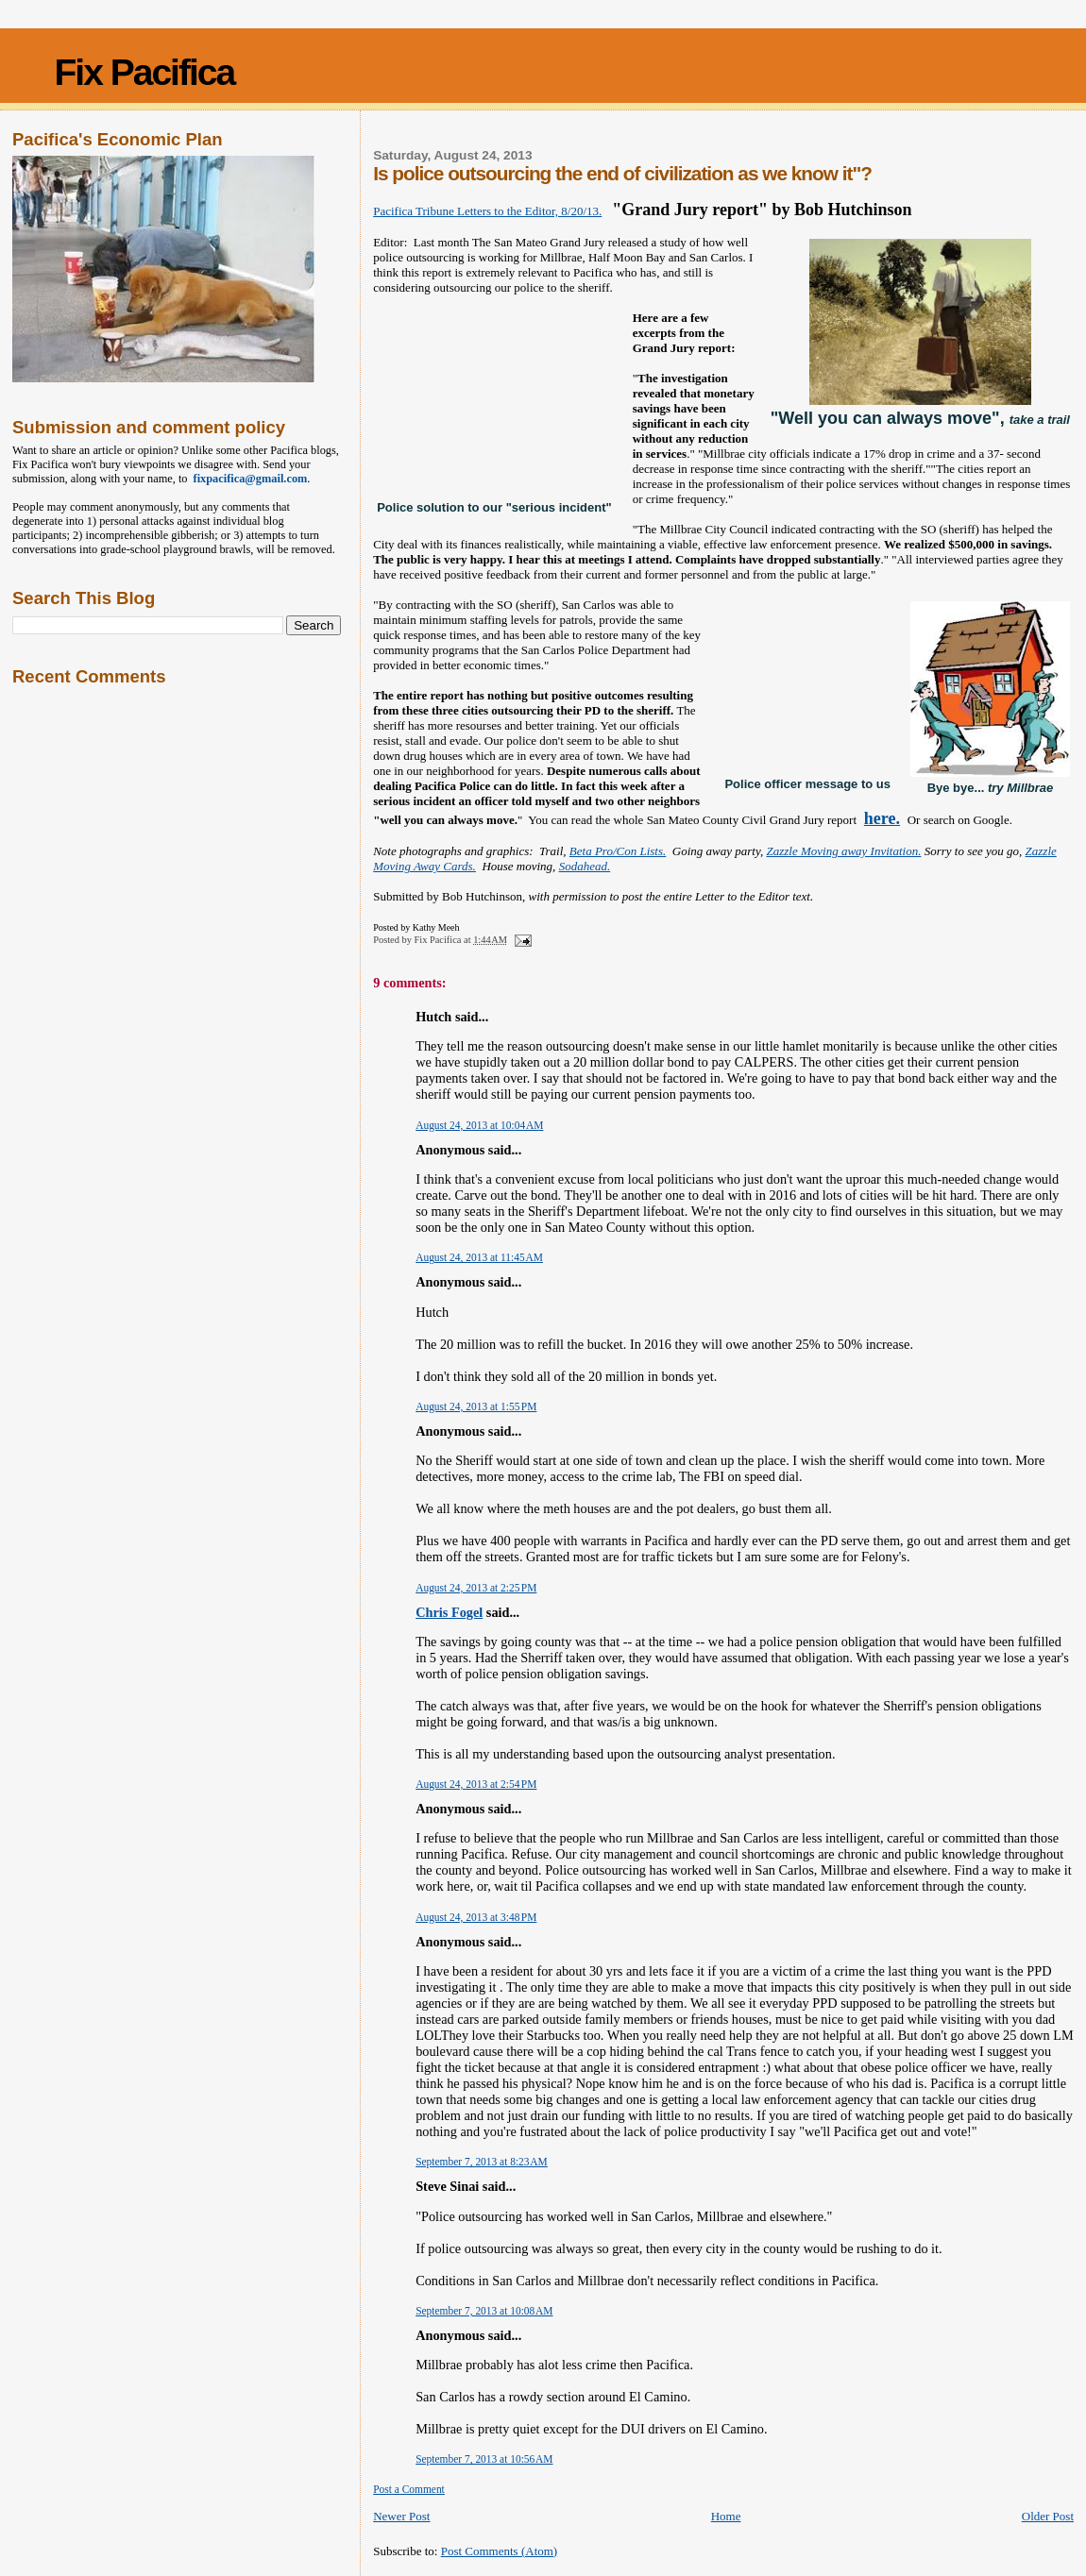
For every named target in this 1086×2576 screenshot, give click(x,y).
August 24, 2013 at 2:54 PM (476, 1784)
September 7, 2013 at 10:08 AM (484, 2310)
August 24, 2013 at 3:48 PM (476, 1917)
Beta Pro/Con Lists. (617, 851)
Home (726, 2516)
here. (882, 818)
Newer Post (401, 2516)
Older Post (1048, 2516)
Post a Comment (409, 2489)
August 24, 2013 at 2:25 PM (476, 1587)
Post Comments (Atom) (499, 2551)
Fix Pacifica (145, 72)
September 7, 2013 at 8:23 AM (482, 2161)
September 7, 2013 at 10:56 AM (484, 2459)
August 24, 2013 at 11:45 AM (479, 1257)
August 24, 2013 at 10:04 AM (479, 1125)
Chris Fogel (449, 1612)
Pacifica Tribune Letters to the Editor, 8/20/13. (487, 211)
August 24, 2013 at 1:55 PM (476, 1406)
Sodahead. (585, 866)
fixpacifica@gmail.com (248, 478)
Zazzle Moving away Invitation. (843, 851)
